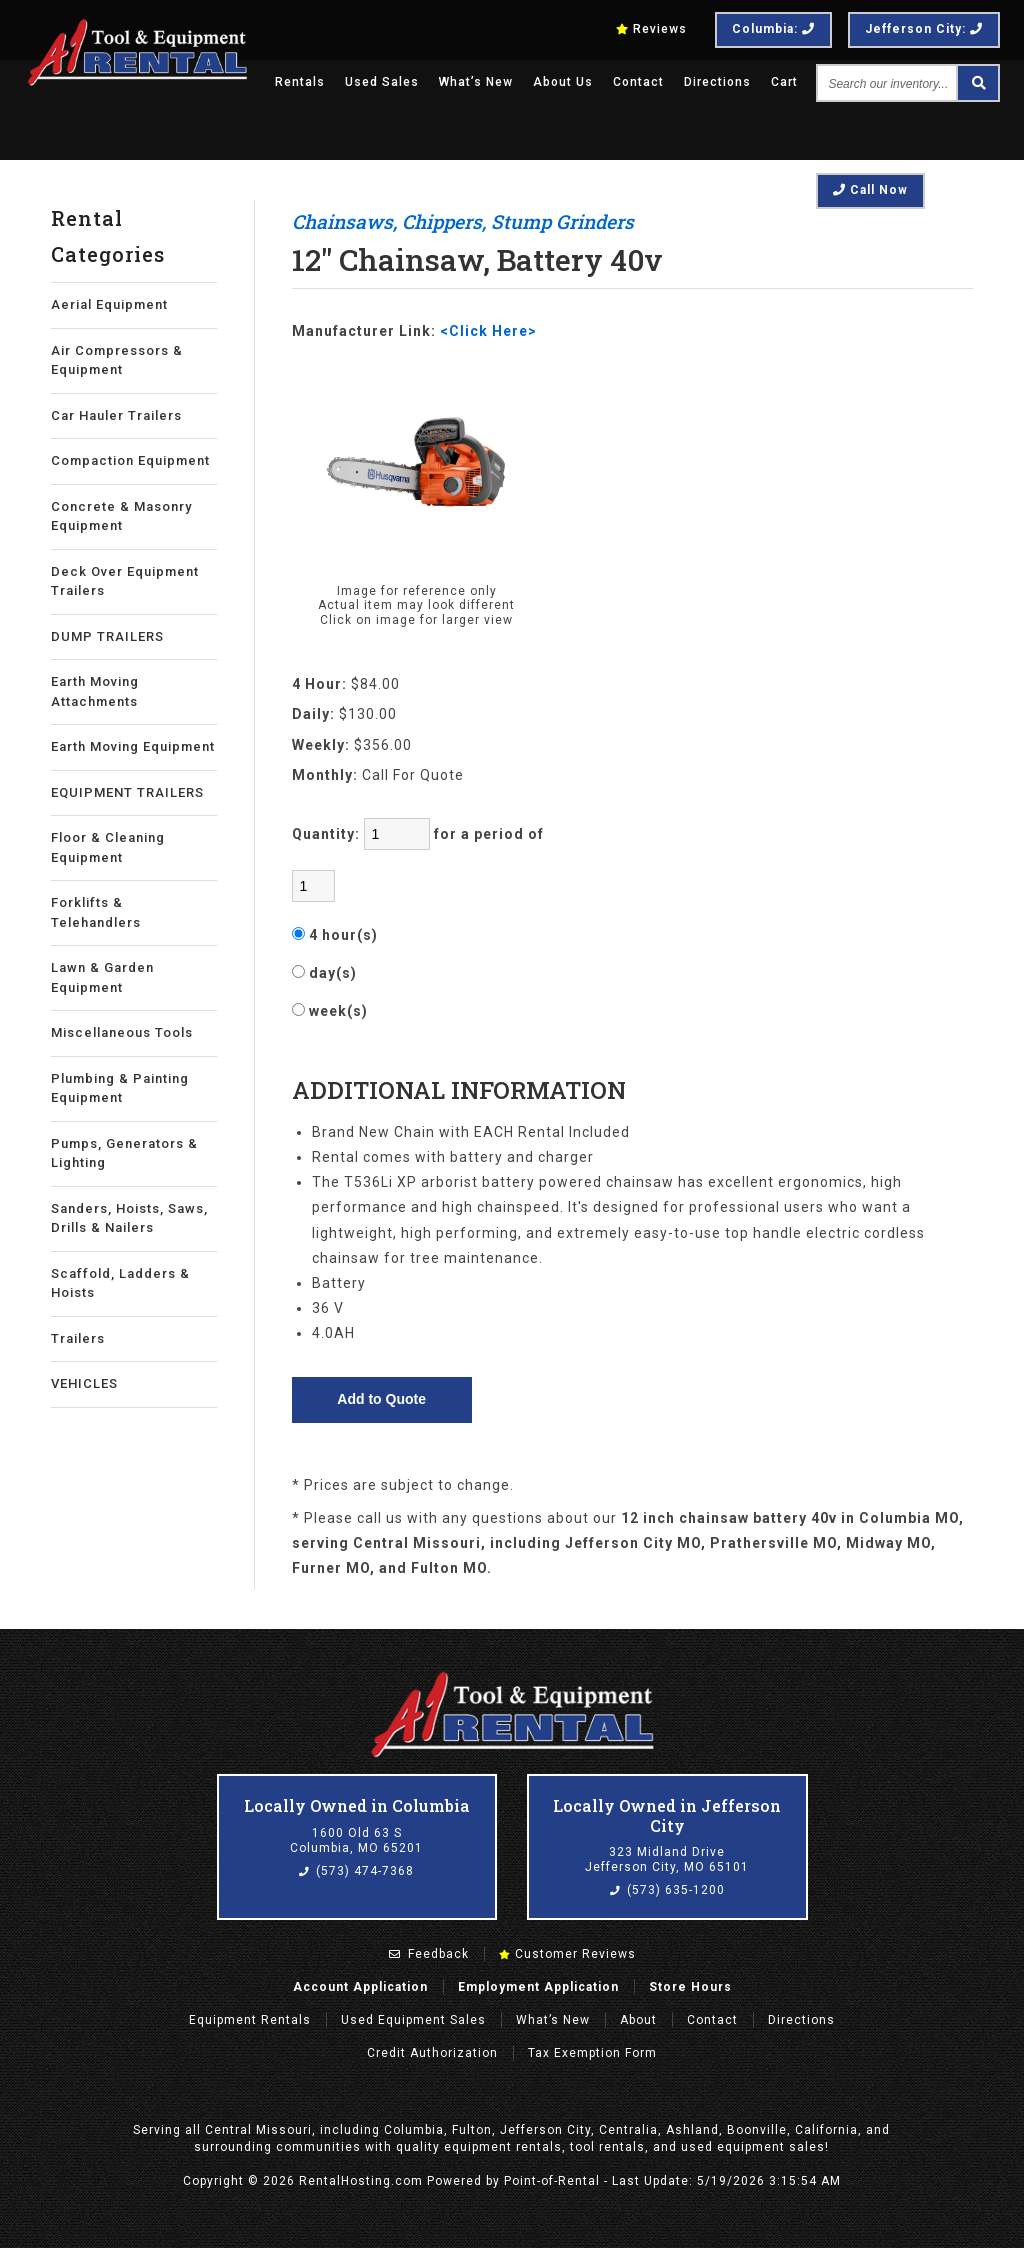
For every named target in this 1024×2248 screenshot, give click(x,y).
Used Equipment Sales (413, 2020)
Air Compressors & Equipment (117, 360)
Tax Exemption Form (592, 2053)
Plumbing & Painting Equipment (120, 1088)
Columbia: (773, 29)
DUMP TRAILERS (107, 636)
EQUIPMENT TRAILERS (127, 792)
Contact (638, 82)
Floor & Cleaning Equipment (108, 847)
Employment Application (538, 1987)
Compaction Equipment (130, 460)
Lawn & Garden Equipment (102, 977)
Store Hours (690, 1987)
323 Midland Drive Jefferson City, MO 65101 (667, 1860)
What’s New (476, 82)
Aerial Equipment (109, 304)
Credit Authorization (432, 2053)
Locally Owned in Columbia (357, 1805)
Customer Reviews (567, 1954)
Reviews (651, 29)
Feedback (429, 1954)
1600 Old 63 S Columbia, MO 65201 (356, 1841)
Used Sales (382, 82)
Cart (784, 82)
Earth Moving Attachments (95, 691)
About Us (563, 82)
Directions (717, 82)
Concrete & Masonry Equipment (121, 516)
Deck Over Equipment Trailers (125, 581)
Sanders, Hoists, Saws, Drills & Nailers (129, 1218)
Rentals (300, 82)
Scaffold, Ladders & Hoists (120, 1283)
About (638, 2020)
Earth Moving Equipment (133, 746)
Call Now (870, 190)
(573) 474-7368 (356, 1871)
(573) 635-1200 (667, 1890)
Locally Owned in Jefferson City (667, 1815)
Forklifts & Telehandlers (96, 912)
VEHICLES (84, 1383)
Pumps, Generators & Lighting (124, 1153)
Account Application (360, 1987)
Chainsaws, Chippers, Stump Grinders (463, 221)
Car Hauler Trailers (116, 415)
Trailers (78, 1338)
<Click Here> (488, 331)
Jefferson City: (924, 29)
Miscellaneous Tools (122, 1032)
